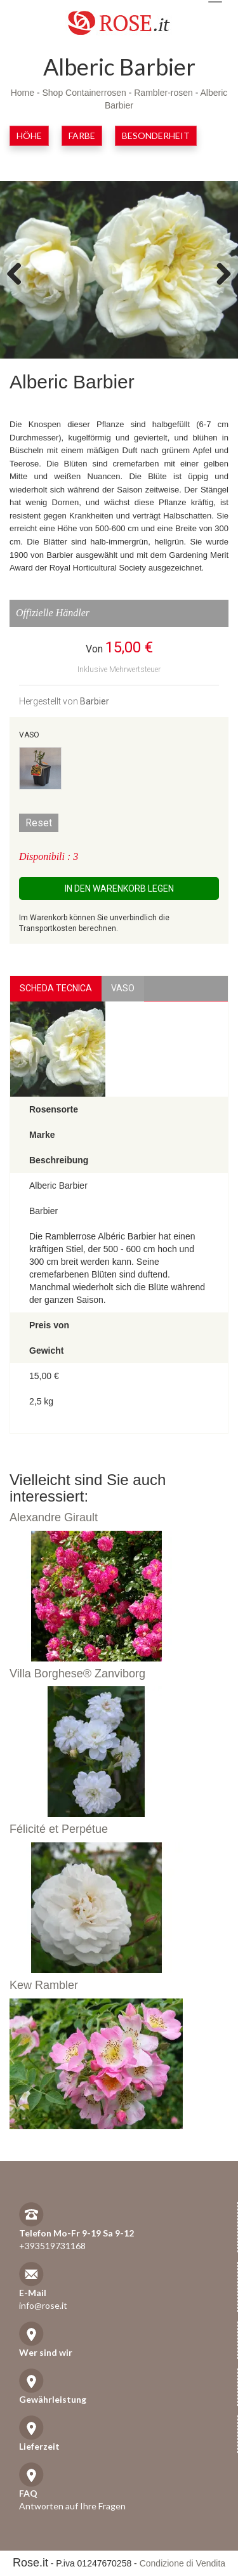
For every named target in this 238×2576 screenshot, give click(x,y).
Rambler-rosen (163, 93)
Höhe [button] (29, 135)
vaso (123, 988)
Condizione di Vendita (182, 2563)
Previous (19, 273)
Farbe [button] (82, 135)
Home (22, 93)
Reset (38, 823)
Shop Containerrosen (84, 93)
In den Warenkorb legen (119, 888)
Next (219, 273)
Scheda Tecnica (56, 988)
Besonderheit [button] (156, 135)
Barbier (94, 701)
